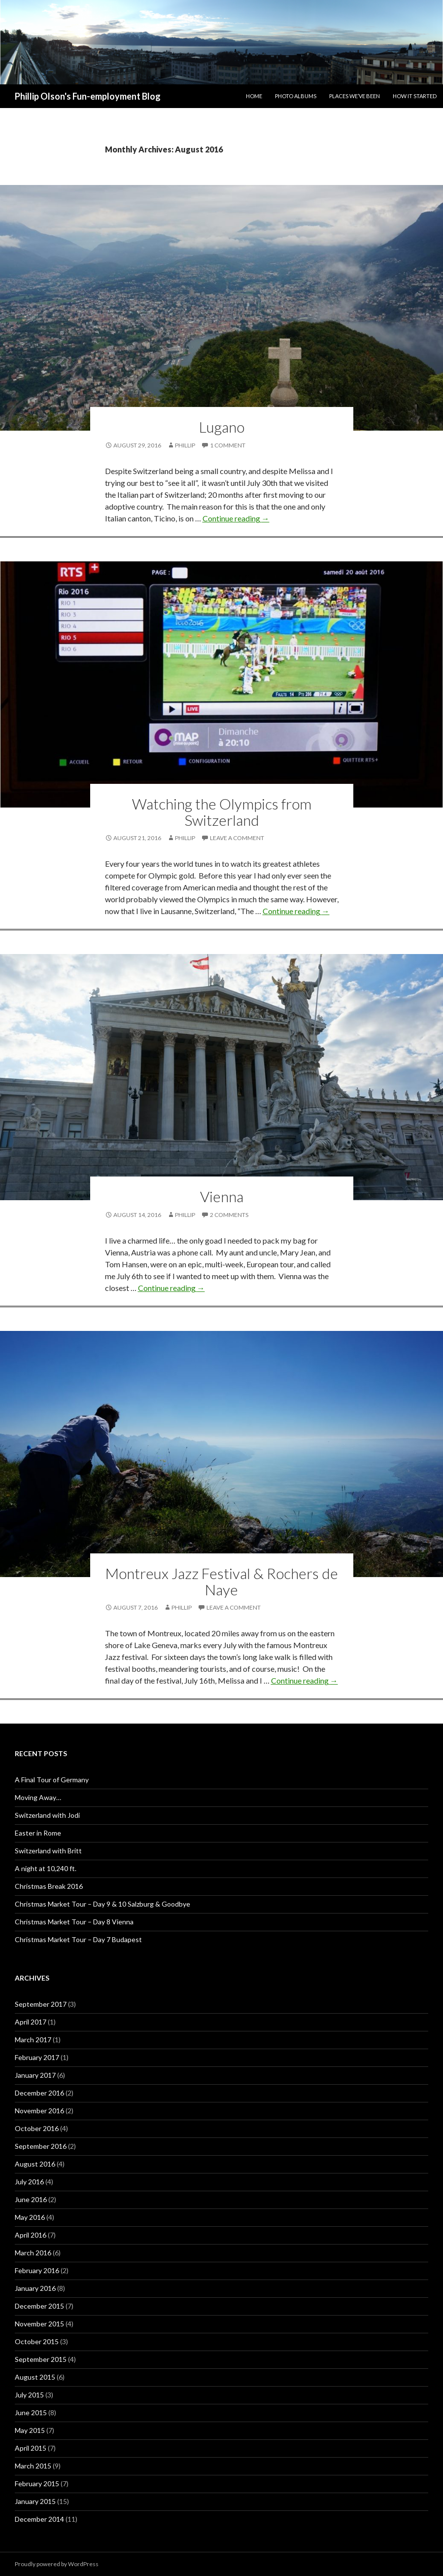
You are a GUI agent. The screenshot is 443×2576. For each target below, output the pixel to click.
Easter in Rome (38, 1833)
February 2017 (37, 2057)
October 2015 (37, 2341)
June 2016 (31, 2199)
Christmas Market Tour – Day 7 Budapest (78, 1939)
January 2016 (35, 2288)
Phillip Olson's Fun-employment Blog (88, 96)
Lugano (221, 427)
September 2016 (41, 2146)
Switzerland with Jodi (47, 1815)
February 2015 (37, 2483)
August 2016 (35, 2164)
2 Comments (229, 1214)
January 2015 (35, 2501)
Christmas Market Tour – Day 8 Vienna (74, 1921)
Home (254, 96)
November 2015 (39, 2323)
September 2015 (41, 2359)
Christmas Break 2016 (49, 1886)
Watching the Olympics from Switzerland (221, 812)
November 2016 (39, 2110)
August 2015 (35, 2377)
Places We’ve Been (354, 96)
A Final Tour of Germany (52, 1779)
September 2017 (41, 2004)
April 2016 (30, 2235)
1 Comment (227, 445)
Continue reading (236, 518)
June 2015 (31, 2412)
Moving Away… (38, 1797)
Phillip (185, 445)
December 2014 (39, 2519)
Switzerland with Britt (48, 1850)
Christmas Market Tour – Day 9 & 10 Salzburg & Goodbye (102, 1904)
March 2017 (33, 2039)
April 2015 (30, 2448)
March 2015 (33, 2466)
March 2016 (33, 2252)
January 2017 (35, 2075)
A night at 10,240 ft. (45, 1868)
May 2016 (30, 2217)
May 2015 (30, 2430)
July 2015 (29, 2395)
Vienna (221, 1196)
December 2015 (39, 2306)
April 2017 (30, 2022)
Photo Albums (295, 96)
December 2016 (39, 2093)
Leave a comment (237, 838)
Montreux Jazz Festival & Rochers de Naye (221, 1581)
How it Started (415, 96)
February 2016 (37, 2270)
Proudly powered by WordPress (57, 2564)
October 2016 (37, 2128)
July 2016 (29, 2181)
